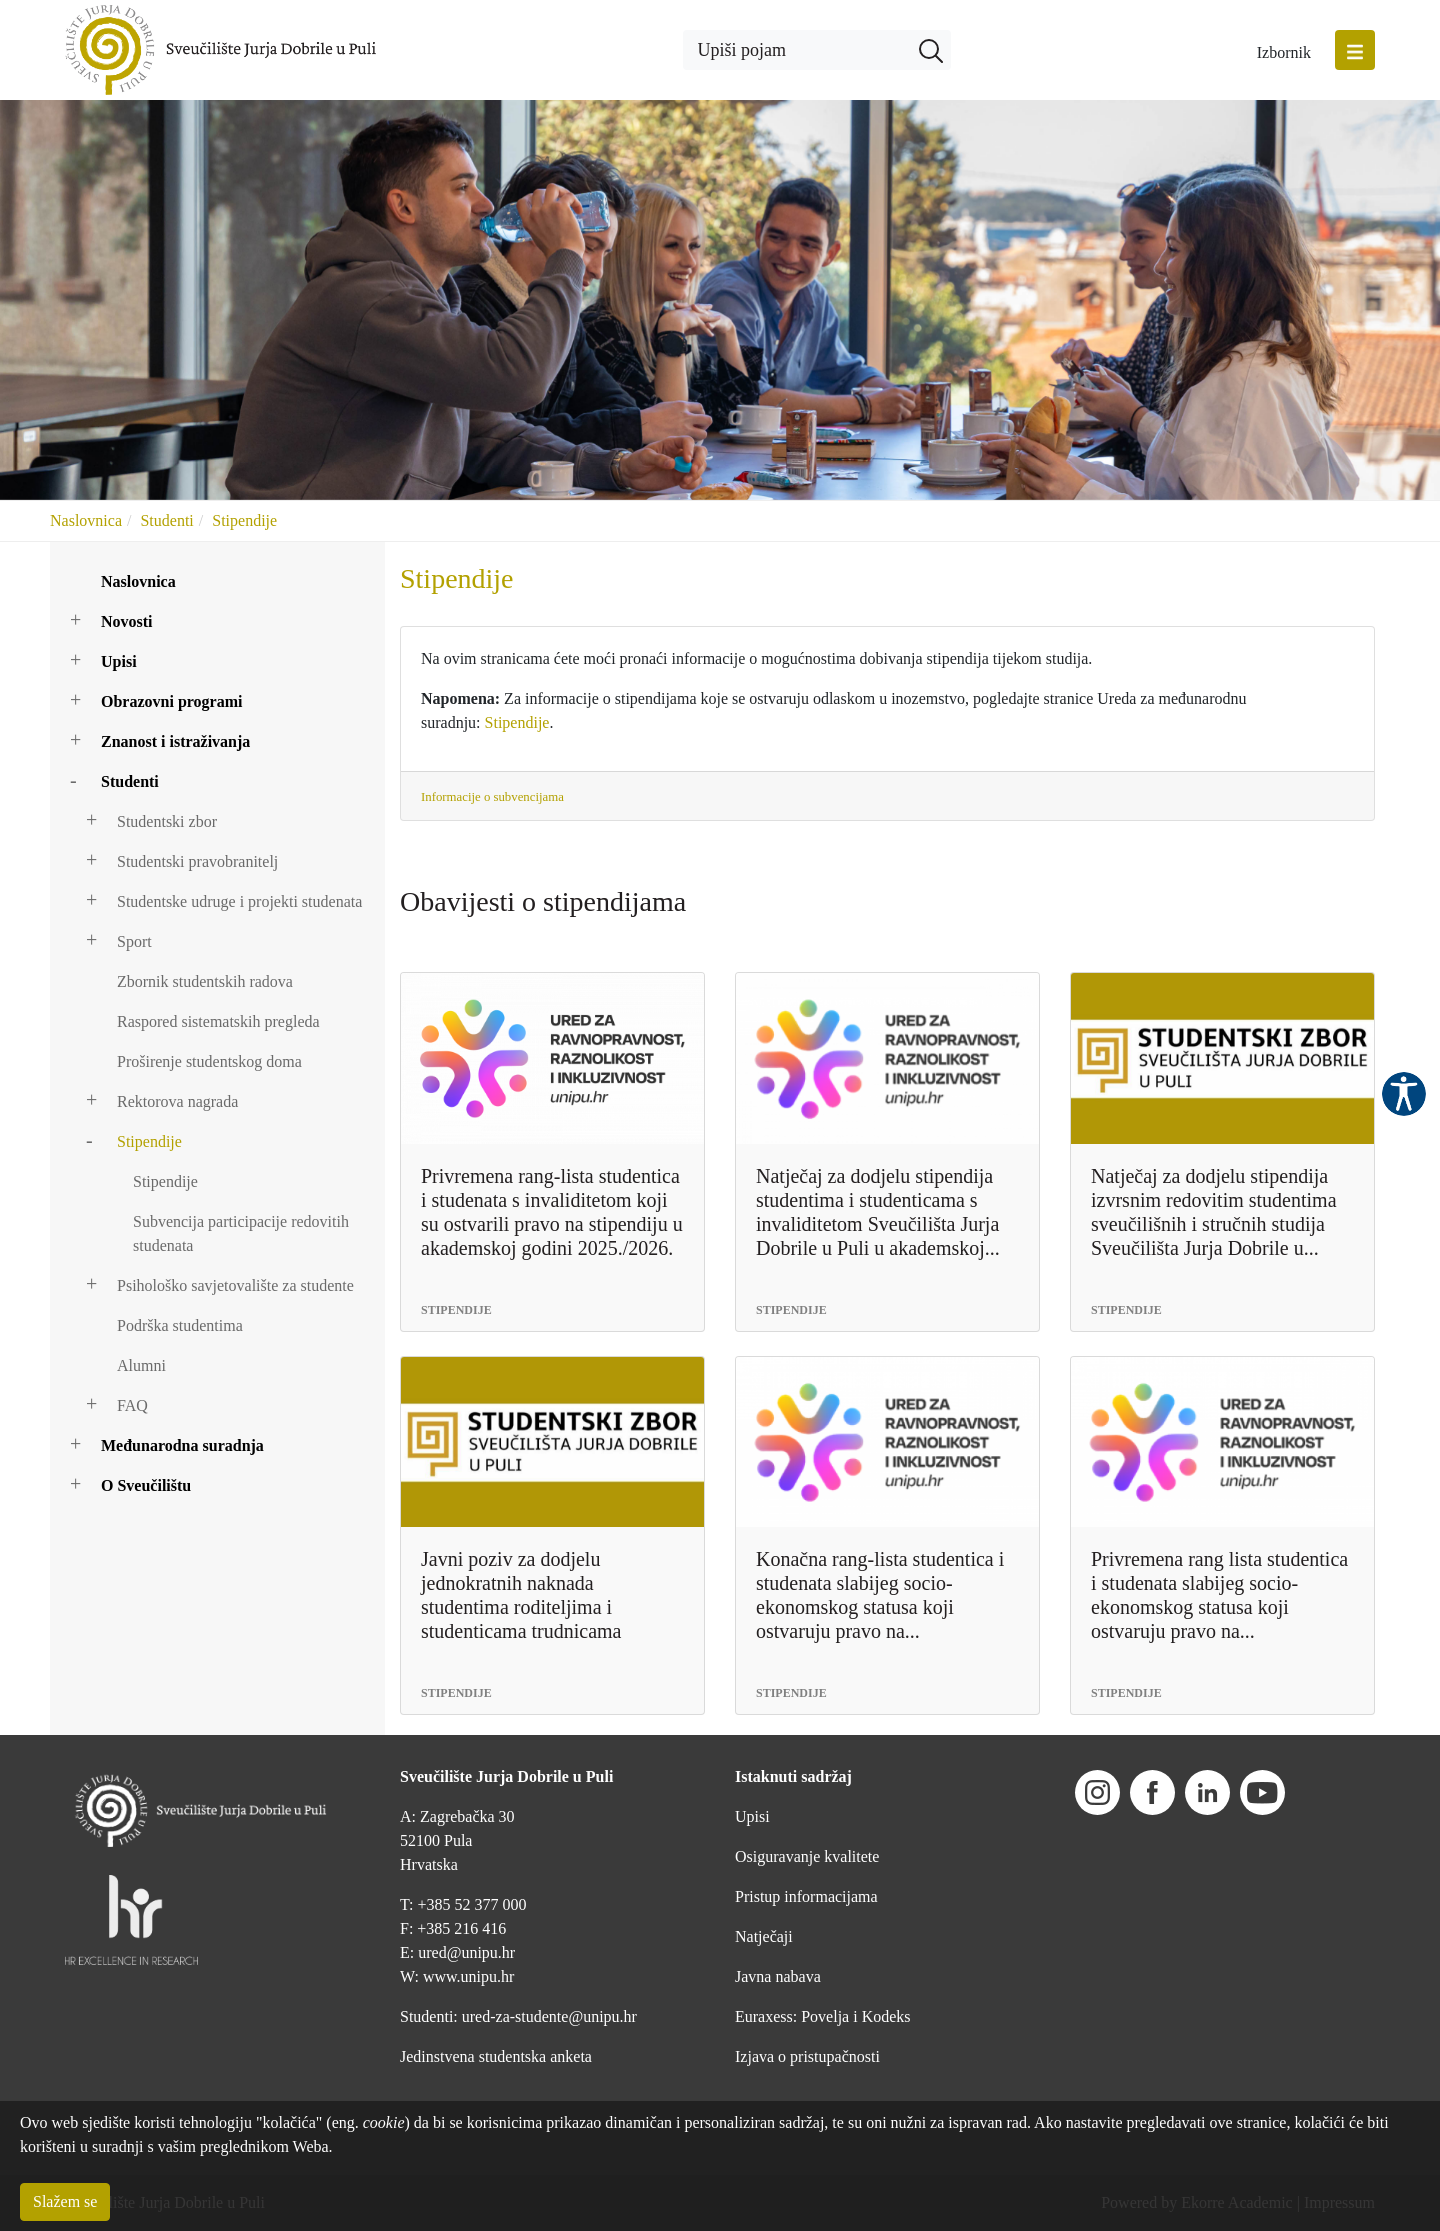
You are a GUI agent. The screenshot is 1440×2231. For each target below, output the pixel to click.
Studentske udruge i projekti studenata (239, 901)
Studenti (166, 520)
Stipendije (244, 520)
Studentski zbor (167, 821)
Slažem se (65, 2201)
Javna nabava (778, 1976)
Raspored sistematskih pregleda (218, 1021)
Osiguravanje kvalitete (807, 1856)
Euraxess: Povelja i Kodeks (823, 2016)
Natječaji (764, 1936)
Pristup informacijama (806, 1896)
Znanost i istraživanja (175, 741)
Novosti (127, 621)
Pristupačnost (1404, 1094)
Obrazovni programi (171, 701)
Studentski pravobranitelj (197, 861)
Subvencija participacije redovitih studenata (241, 1233)
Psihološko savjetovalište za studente (235, 1285)
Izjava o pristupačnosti (807, 2056)
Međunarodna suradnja (182, 1445)
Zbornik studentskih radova (205, 981)
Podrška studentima (180, 1325)
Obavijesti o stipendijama (543, 901)
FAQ (132, 1405)
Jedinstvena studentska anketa (496, 2056)
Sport (134, 941)
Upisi (119, 661)
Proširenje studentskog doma (209, 1061)
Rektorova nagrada (177, 1101)
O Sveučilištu (146, 1485)
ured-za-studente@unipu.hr (549, 2016)
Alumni (141, 1365)
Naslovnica (86, 520)
